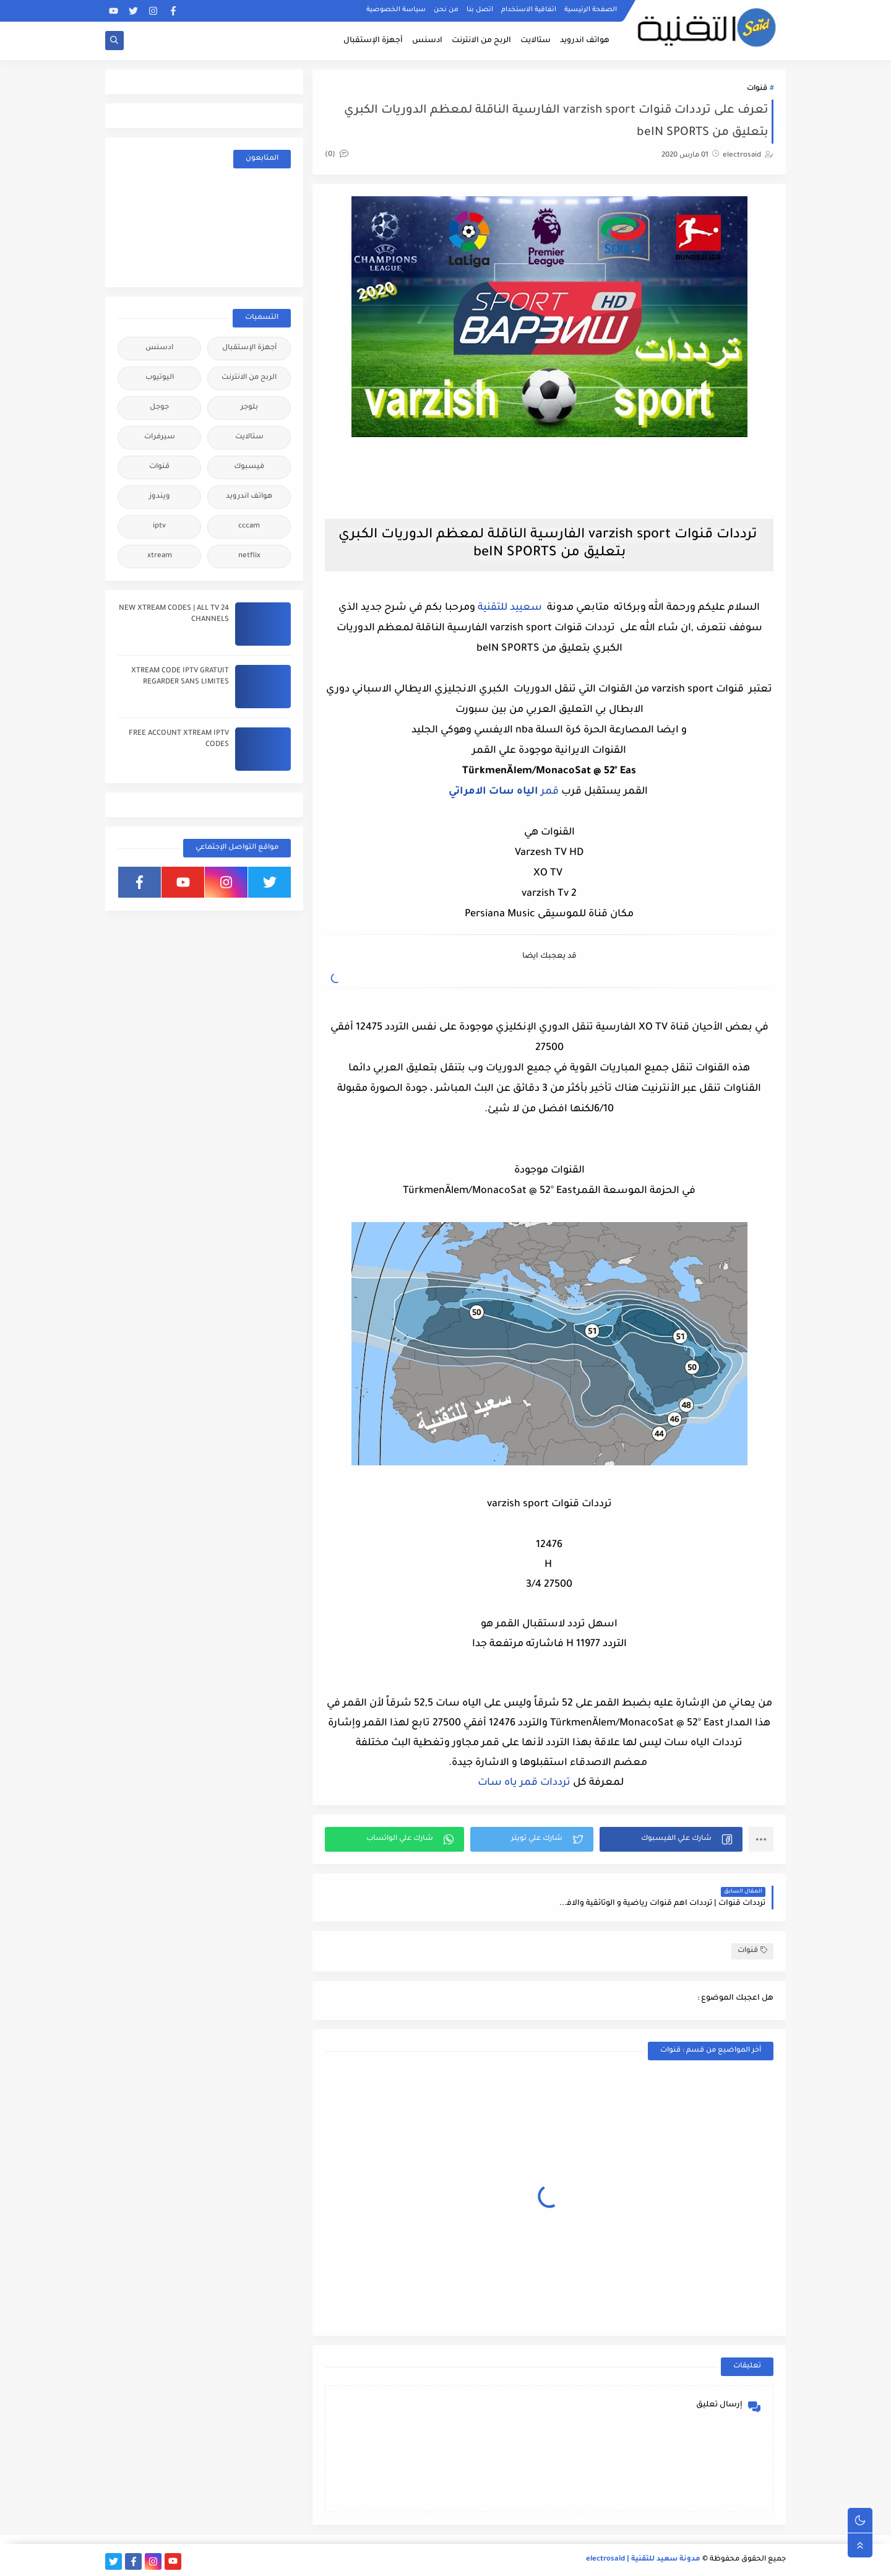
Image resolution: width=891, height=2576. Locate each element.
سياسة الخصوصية (396, 10)
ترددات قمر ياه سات (522, 1783)
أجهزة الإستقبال (373, 41)
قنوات (757, 89)
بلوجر (249, 408)
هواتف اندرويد (584, 41)
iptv (159, 527)
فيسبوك (249, 467)
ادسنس (427, 41)
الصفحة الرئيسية (590, 10)
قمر (504, 791)
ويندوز (159, 497)
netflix (249, 556)
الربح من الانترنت (481, 41)
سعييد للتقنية (510, 608)
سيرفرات (159, 437)
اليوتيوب (159, 378)
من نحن (446, 10)
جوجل (159, 408)
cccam (249, 527)
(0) (336, 155)
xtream (159, 556)
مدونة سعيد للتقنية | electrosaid (643, 2560)
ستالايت (535, 41)
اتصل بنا (480, 10)
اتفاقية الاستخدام (528, 10)
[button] (671, 1839)
